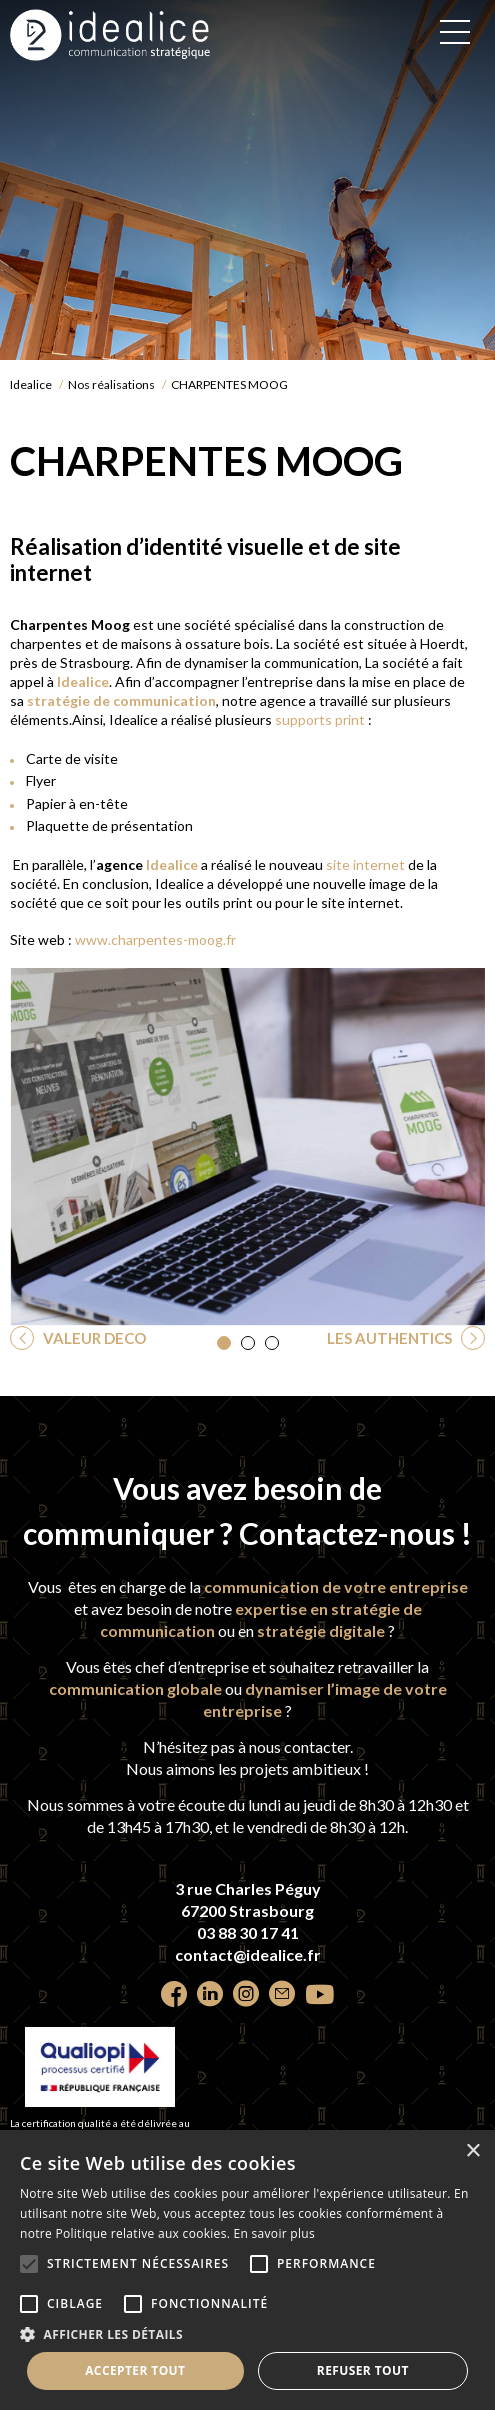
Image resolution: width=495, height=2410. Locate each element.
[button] (224, 1343)
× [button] (472, 2151)
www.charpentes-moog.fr (155, 939)
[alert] (247, 2270)
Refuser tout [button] (363, 2370)
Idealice (31, 384)
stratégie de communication (120, 700)
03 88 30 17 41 (248, 1932)
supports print (320, 719)
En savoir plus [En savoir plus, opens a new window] (274, 2233)
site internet (364, 864)
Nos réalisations (111, 384)
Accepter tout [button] (135, 2370)
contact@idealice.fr (248, 1954)
